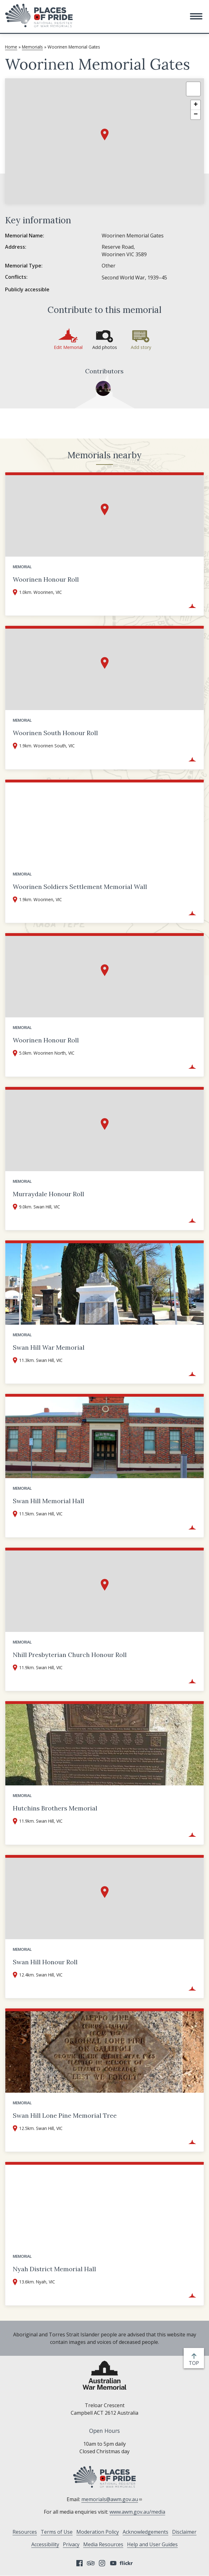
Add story (141, 347)
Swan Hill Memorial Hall (48, 1501)
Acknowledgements (145, 2531)
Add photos (104, 347)
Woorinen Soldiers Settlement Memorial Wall (80, 887)
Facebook (79, 2563)
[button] (196, 16)
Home (11, 47)
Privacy (71, 2544)
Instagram (102, 2563)
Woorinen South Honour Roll (55, 733)
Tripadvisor (91, 2563)
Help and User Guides (152, 2544)
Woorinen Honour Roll (46, 579)
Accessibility (45, 2544)
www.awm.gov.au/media (137, 2511)
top (195, 2363)
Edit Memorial (68, 347)
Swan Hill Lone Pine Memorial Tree (65, 2115)
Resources (25, 2531)
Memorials (32, 47)
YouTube (113, 2563)
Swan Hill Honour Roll (45, 1962)
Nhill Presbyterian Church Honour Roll (70, 1655)
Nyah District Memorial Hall (54, 2269)
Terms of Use (57, 2531)
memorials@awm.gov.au (111, 2499)
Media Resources (103, 2544)
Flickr (127, 2563)
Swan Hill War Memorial (48, 1347)
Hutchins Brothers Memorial (55, 1808)
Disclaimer (184, 2531)
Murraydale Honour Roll (48, 1194)
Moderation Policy (97, 2531)
